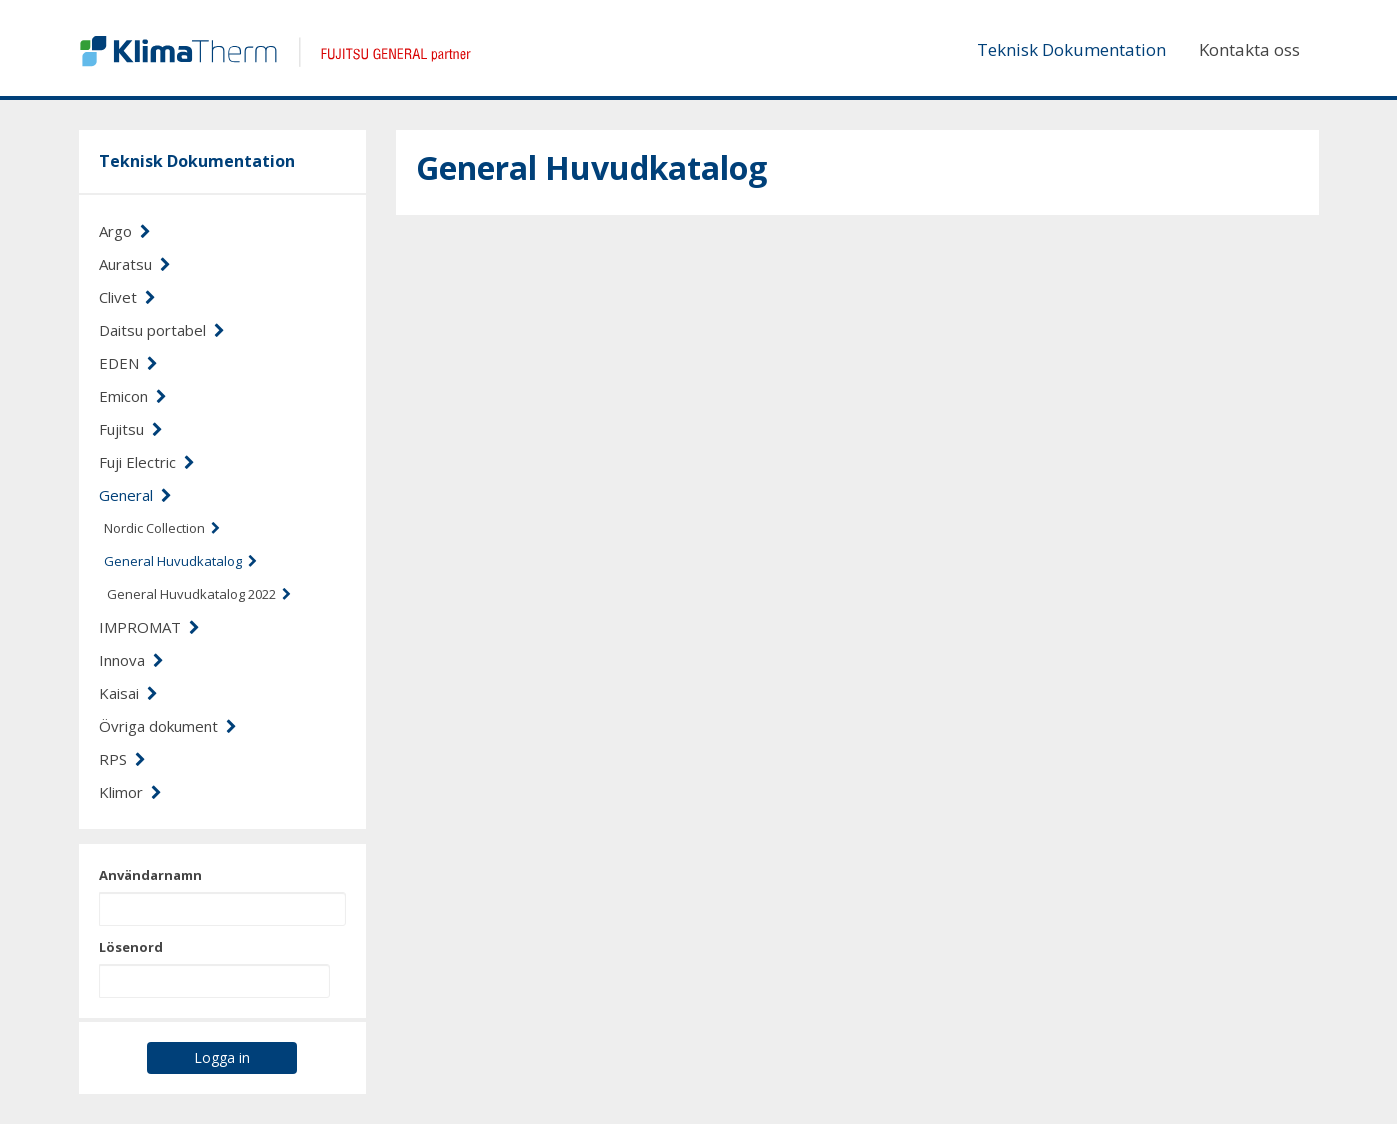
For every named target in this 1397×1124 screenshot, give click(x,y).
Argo (125, 231)
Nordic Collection (162, 528)
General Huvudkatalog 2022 (199, 594)
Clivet (127, 297)
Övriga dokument (168, 726)
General (135, 495)
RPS (122, 759)
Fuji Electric (147, 462)
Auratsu (135, 264)
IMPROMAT (149, 627)
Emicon (133, 396)
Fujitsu (131, 429)
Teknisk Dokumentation (1071, 49)
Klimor (130, 792)
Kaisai (128, 693)
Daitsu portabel (162, 330)
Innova (131, 660)
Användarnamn (150, 875)
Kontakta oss (1249, 49)
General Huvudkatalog (180, 561)
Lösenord (131, 947)
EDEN (128, 363)
